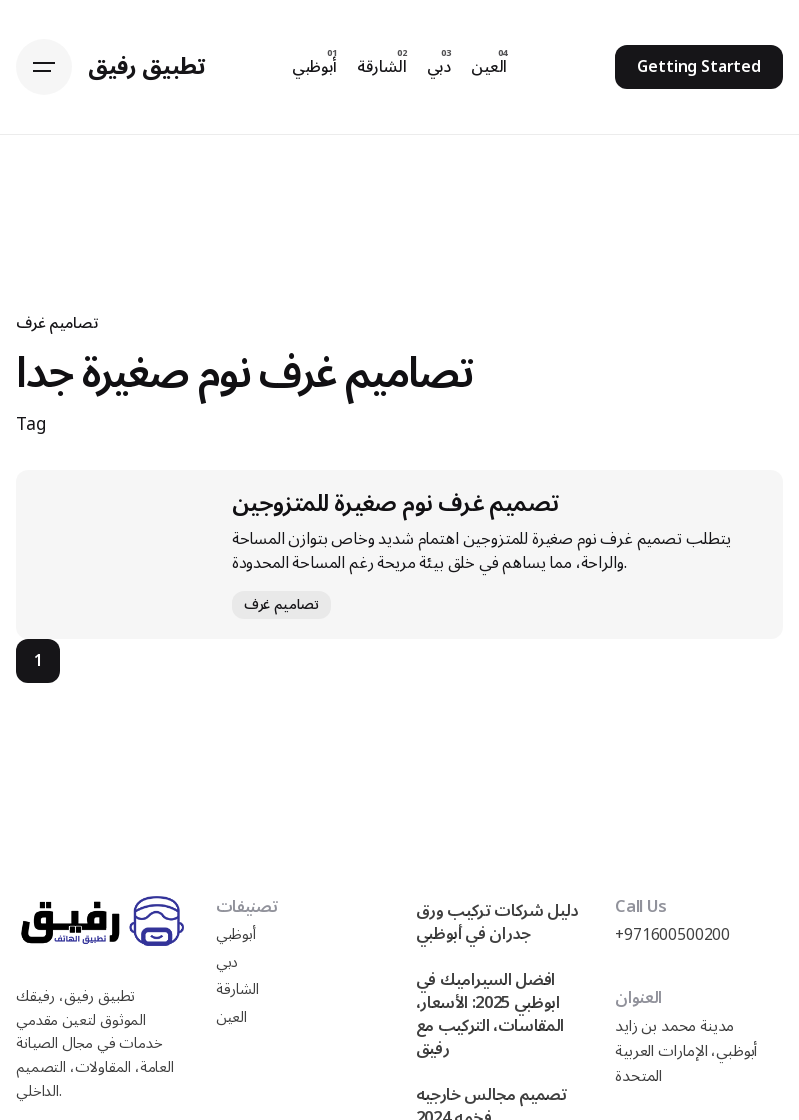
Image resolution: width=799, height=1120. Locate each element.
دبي (227, 962)
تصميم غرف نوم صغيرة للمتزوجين (395, 503)
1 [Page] (38, 661)
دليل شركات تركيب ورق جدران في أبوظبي (497, 922)
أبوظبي (236, 934)
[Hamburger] (44, 67)
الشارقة (237, 989)
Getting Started (699, 67)
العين (231, 1017)
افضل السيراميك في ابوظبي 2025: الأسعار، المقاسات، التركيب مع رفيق (490, 1014)
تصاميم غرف (56, 323)
